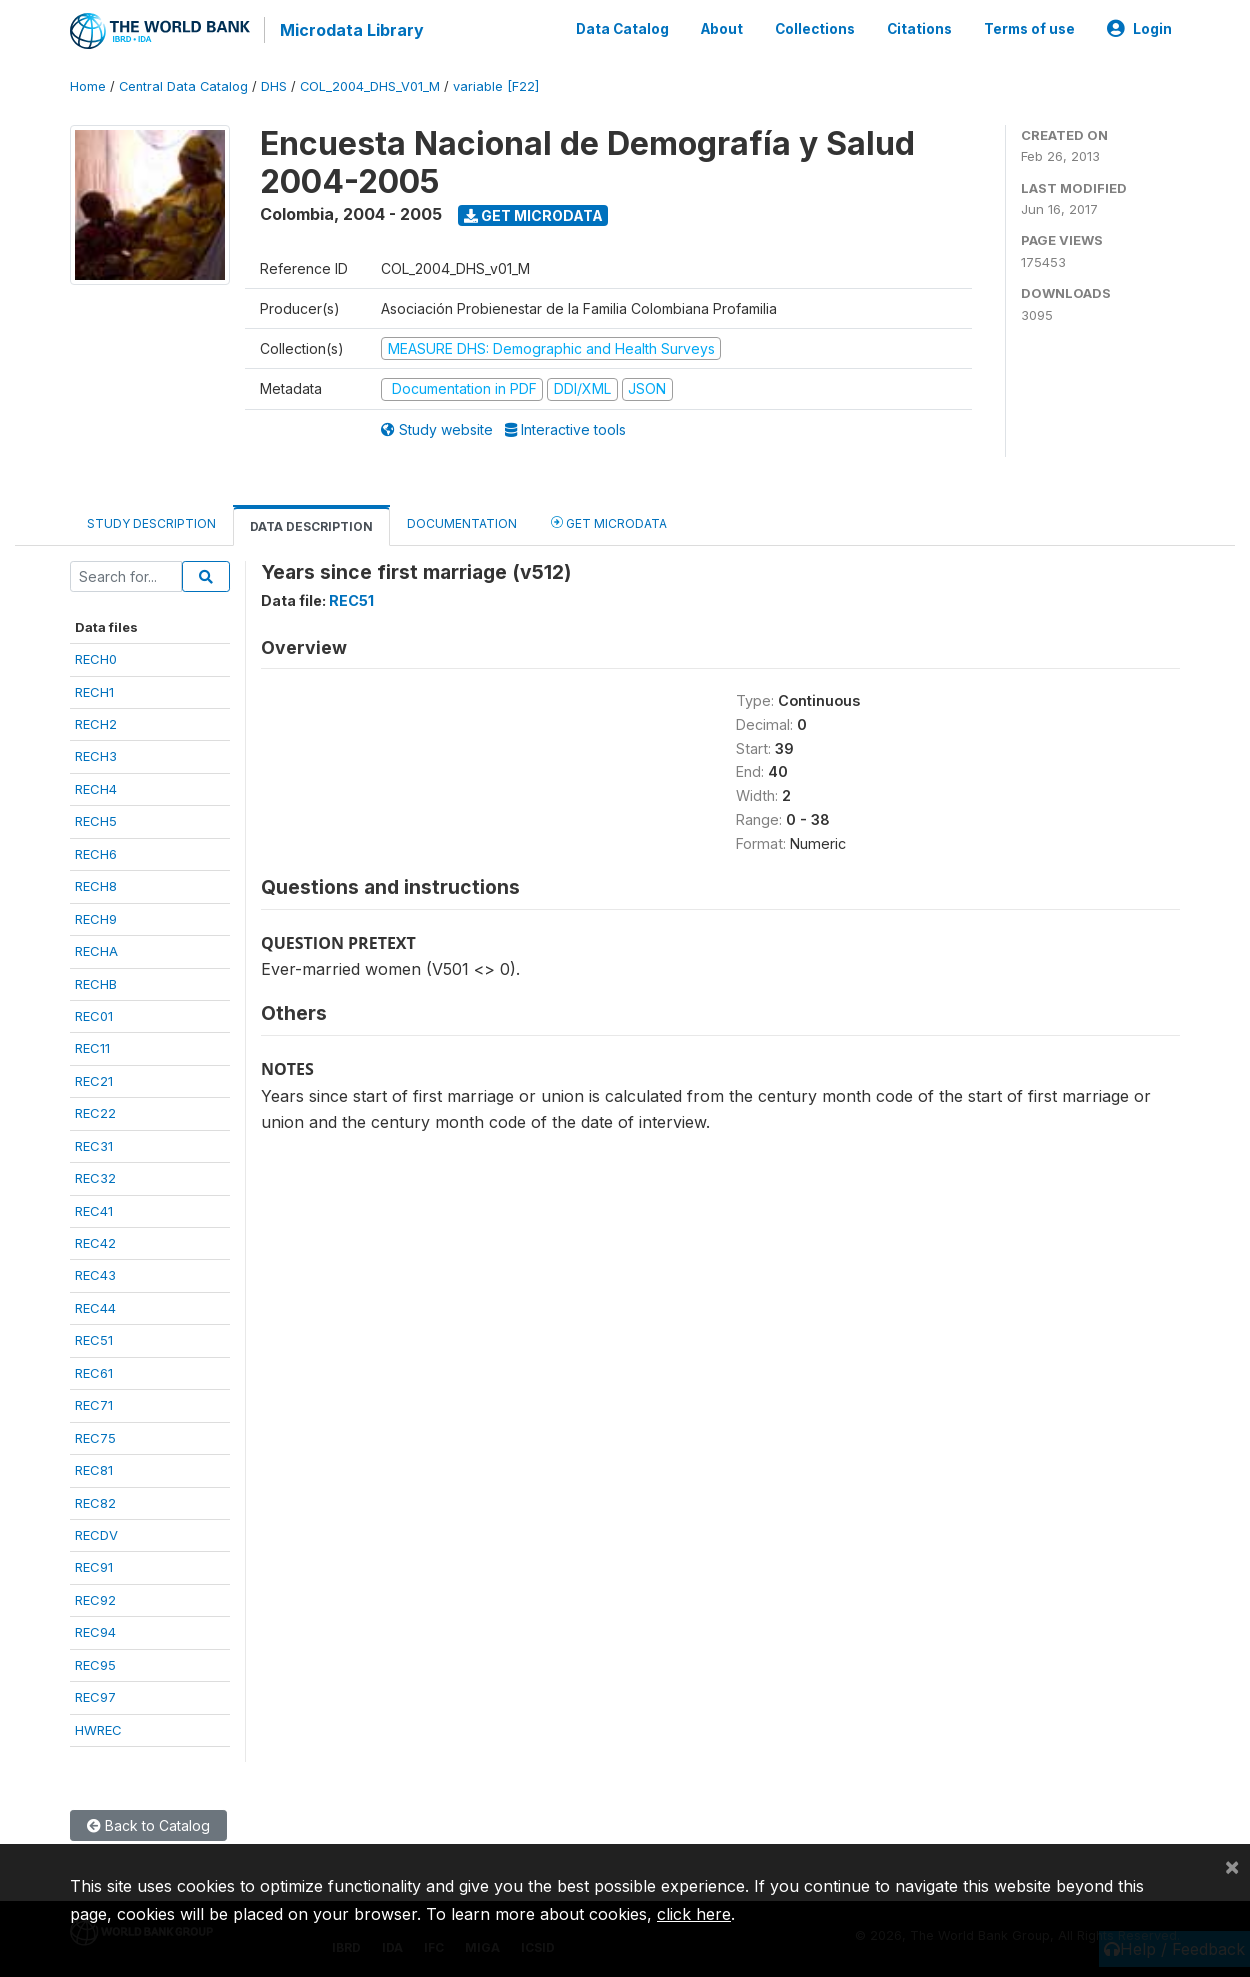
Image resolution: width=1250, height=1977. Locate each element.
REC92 (95, 1598)
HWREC (98, 1728)
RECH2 (96, 722)
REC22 (95, 1112)
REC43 (95, 1274)
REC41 (94, 1209)
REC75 (95, 1436)
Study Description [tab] (151, 521)
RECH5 (96, 820)
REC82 (95, 1501)
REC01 (94, 1014)
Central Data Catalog (183, 84)
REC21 (94, 1079)
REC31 (94, 1144)
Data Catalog (622, 28)
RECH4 (96, 787)
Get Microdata (533, 213)
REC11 (92, 1047)
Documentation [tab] (462, 521)
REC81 (94, 1469)
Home (88, 84)
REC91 (94, 1566)
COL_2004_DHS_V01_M (370, 84)
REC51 (94, 1339)
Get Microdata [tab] (609, 520)
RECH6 (96, 852)
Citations (919, 28)
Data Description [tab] (311, 524)
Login (1139, 28)
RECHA (96, 950)
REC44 (95, 1306)
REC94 (95, 1631)
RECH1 (94, 690)
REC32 (95, 1177)
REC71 (94, 1404)
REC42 (95, 1241)
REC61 (94, 1371)
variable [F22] (496, 84)
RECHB (96, 982)
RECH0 (96, 658)
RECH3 (96, 755)
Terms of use (1029, 28)
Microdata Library (350, 30)
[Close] (1232, 1866)
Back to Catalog (148, 1823)
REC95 (95, 1663)
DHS (274, 84)
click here (694, 1914)
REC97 (95, 1696)
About (722, 28)
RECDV (96, 1533)
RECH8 (96, 885)
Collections (815, 28)
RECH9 (96, 917)
